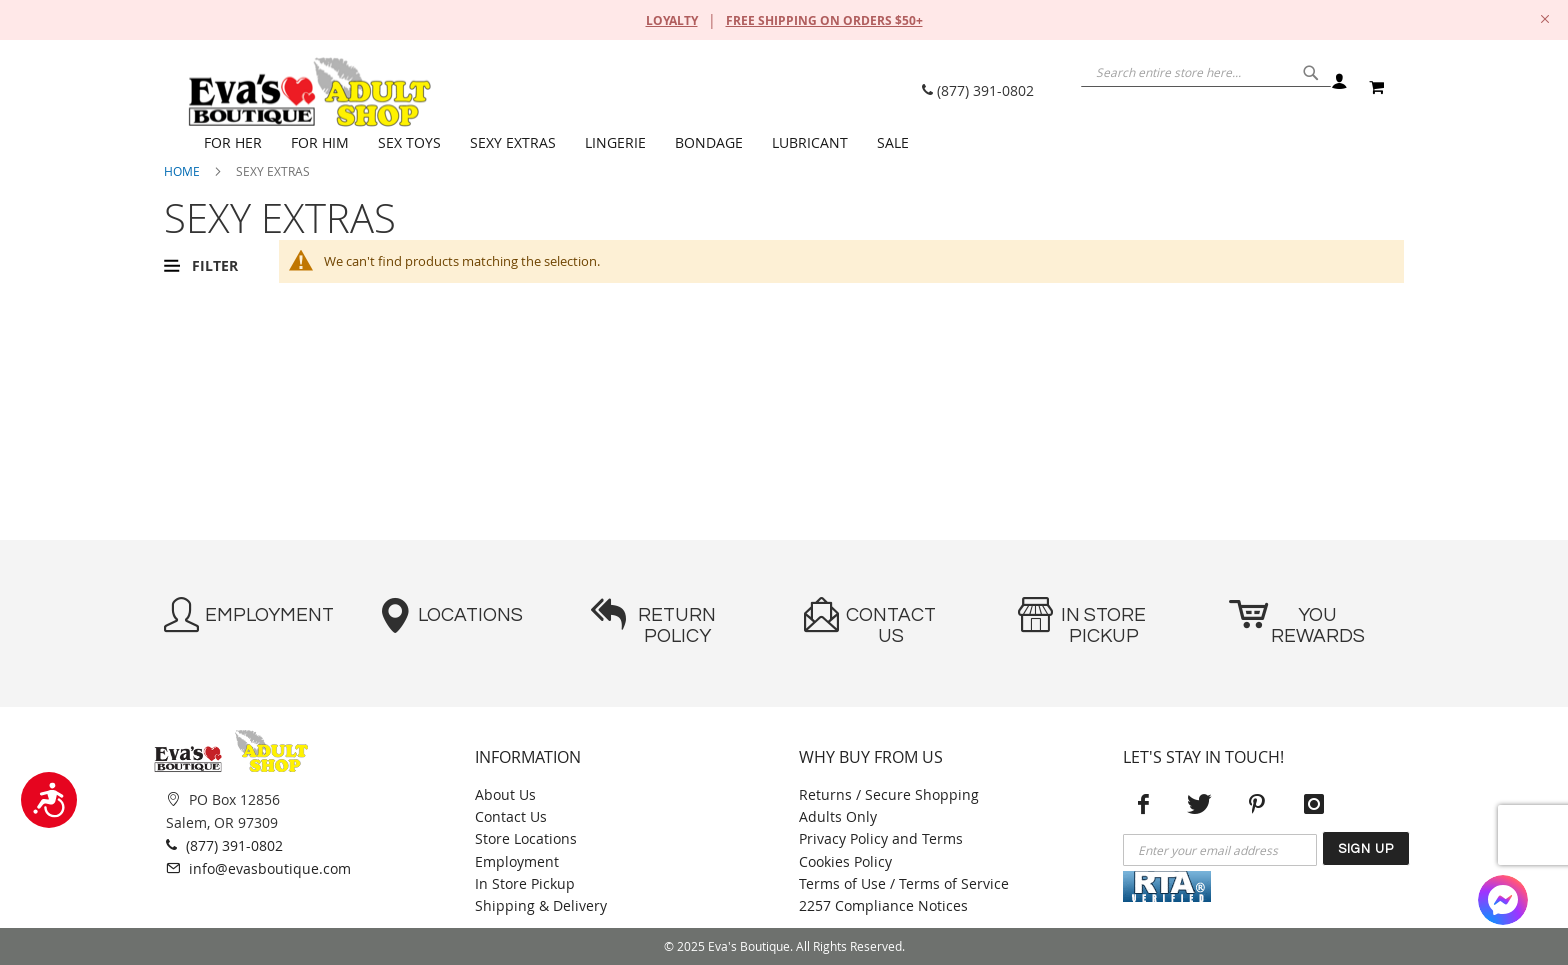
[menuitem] (237, 143)
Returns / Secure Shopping (889, 794)
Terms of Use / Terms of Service (904, 883)
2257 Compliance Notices (883, 905)
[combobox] (1174, 85)
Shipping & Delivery (541, 905)
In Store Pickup (525, 883)
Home (182, 171)
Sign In (1338, 87)
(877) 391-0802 (978, 90)
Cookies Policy (845, 861)
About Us (505, 794)
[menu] (794, 143)
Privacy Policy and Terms (881, 838)
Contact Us (511, 816)
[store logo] (309, 92)
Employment (517, 861)
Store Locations (526, 838)
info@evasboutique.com (258, 868)
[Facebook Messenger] (1503, 900)
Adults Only (838, 816)
